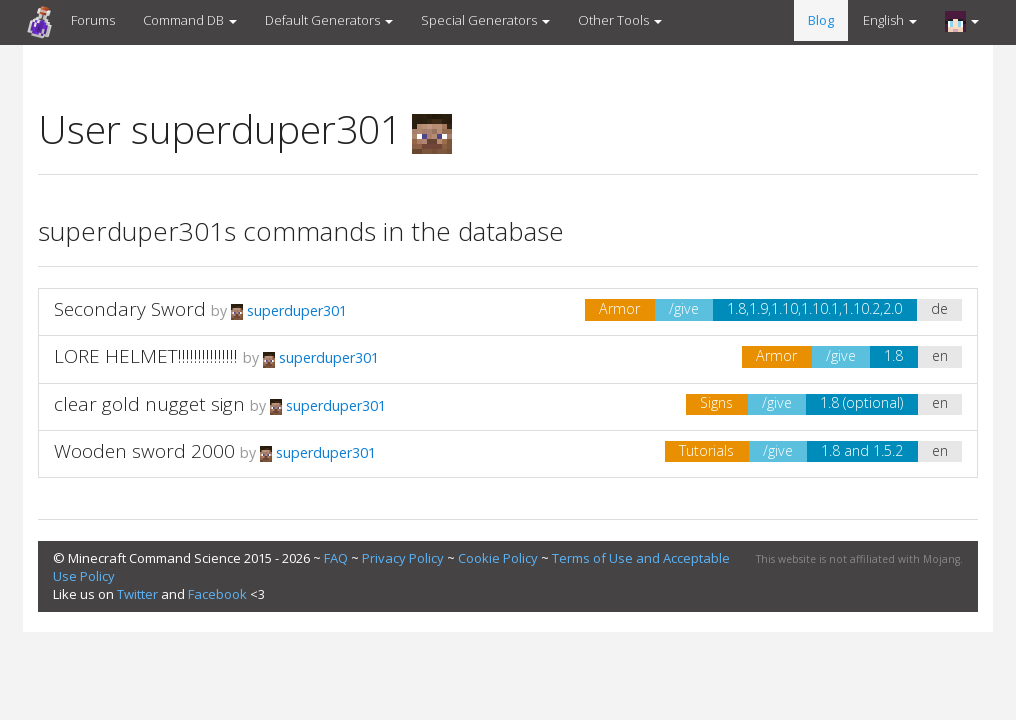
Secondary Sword (130, 309)
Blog (821, 20)
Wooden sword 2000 (144, 451)
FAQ (336, 558)
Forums (93, 20)
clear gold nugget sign (149, 404)
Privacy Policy (403, 558)
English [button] (890, 20)
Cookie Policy (498, 558)
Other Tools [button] (620, 20)
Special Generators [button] (485, 20)
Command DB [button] (190, 20)
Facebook (217, 594)
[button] (962, 21)
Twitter (137, 594)
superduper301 (289, 310)
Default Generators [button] (329, 20)
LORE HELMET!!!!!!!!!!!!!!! (146, 356)
